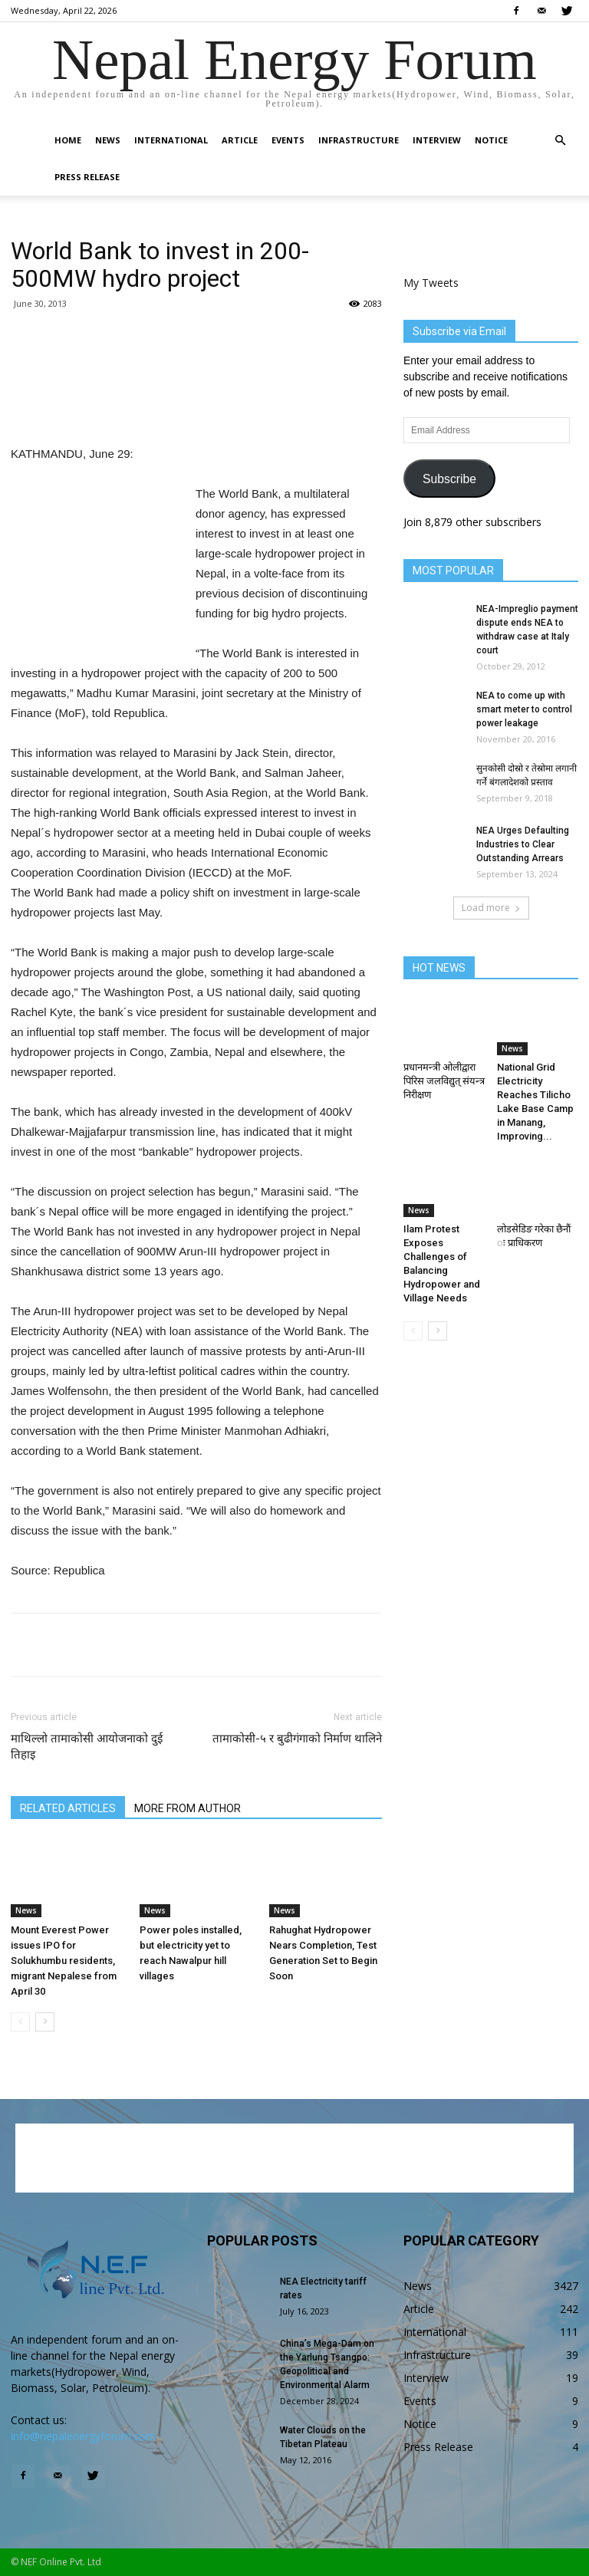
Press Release (87, 177)
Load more (491, 907)
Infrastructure (358, 140)
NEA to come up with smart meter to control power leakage (524, 709)
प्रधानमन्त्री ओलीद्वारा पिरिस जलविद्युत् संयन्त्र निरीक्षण (444, 1080)
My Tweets (431, 282)
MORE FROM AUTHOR (187, 1808)
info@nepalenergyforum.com (83, 2436)
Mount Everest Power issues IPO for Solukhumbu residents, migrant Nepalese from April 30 (64, 1960)
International (171, 140)
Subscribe (449, 478)
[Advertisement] (196, 405)
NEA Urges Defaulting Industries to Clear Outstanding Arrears (522, 844)
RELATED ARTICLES (68, 1808)
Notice (491, 140)
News (107, 140)
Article (240, 140)
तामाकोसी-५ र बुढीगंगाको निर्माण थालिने (297, 1738)
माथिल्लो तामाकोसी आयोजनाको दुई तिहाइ (87, 1747)
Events (287, 140)
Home (67, 140)
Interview (437, 140)
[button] (559, 140)
